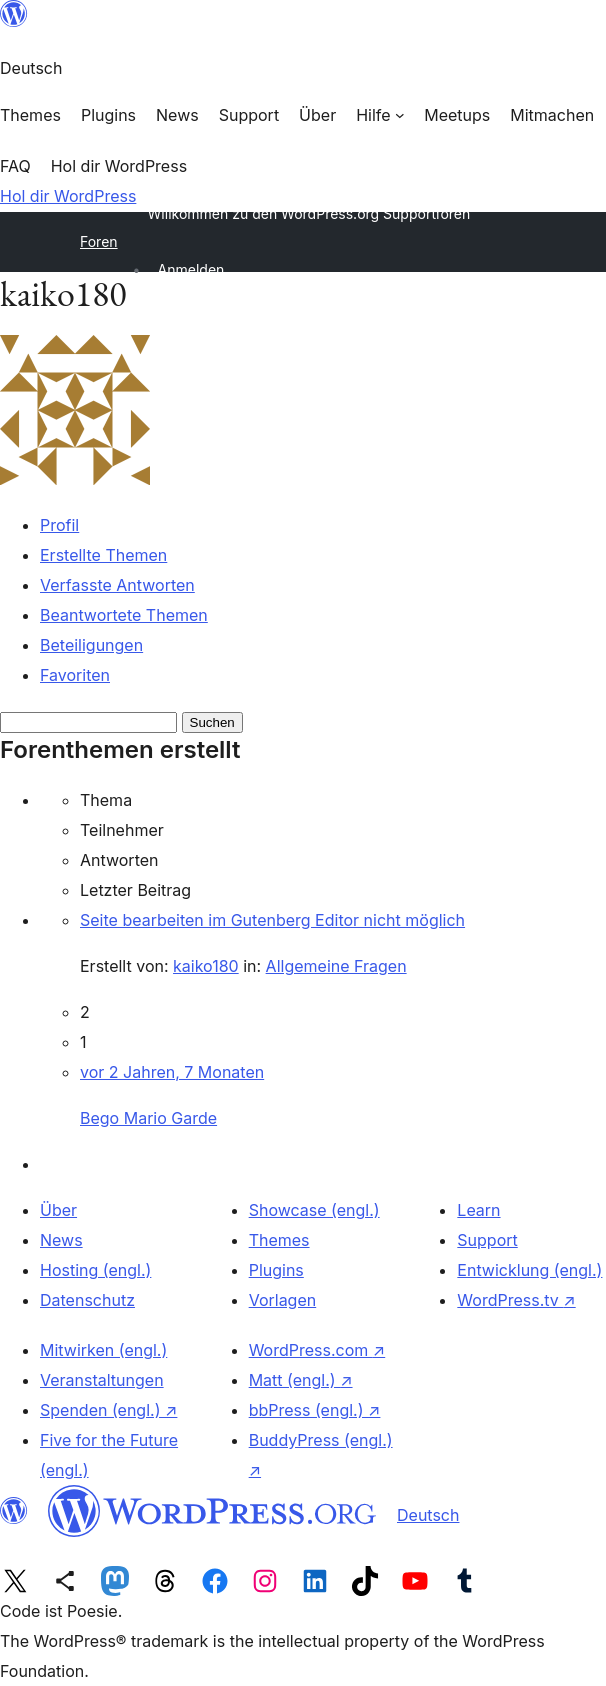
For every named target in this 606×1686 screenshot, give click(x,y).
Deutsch (428, 1515)
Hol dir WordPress (68, 196)
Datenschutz (87, 1300)
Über (58, 1210)
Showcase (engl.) (314, 1210)
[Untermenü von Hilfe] (380, 115)
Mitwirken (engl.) (103, 1350)
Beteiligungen (91, 645)
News (61, 1240)
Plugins (276, 1270)
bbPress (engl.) (315, 1410)
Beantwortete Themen (124, 615)
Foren (99, 241)
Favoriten (75, 675)
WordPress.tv (516, 1300)
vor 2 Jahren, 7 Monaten (172, 1072)
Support (487, 1240)
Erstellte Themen (103, 555)
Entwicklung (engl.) (529, 1270)
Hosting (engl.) (95, 1270)
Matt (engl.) (301, 1380)
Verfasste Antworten (117, 585)
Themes (279, 1240)
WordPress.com (317, 1350)
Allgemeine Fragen (336, 966)
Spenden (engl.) (108, 1410)
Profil (59, 525)
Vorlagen (283, 1300)
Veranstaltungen (102, 1380)
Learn (478, 1210)
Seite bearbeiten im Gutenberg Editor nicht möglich (272, 920)
